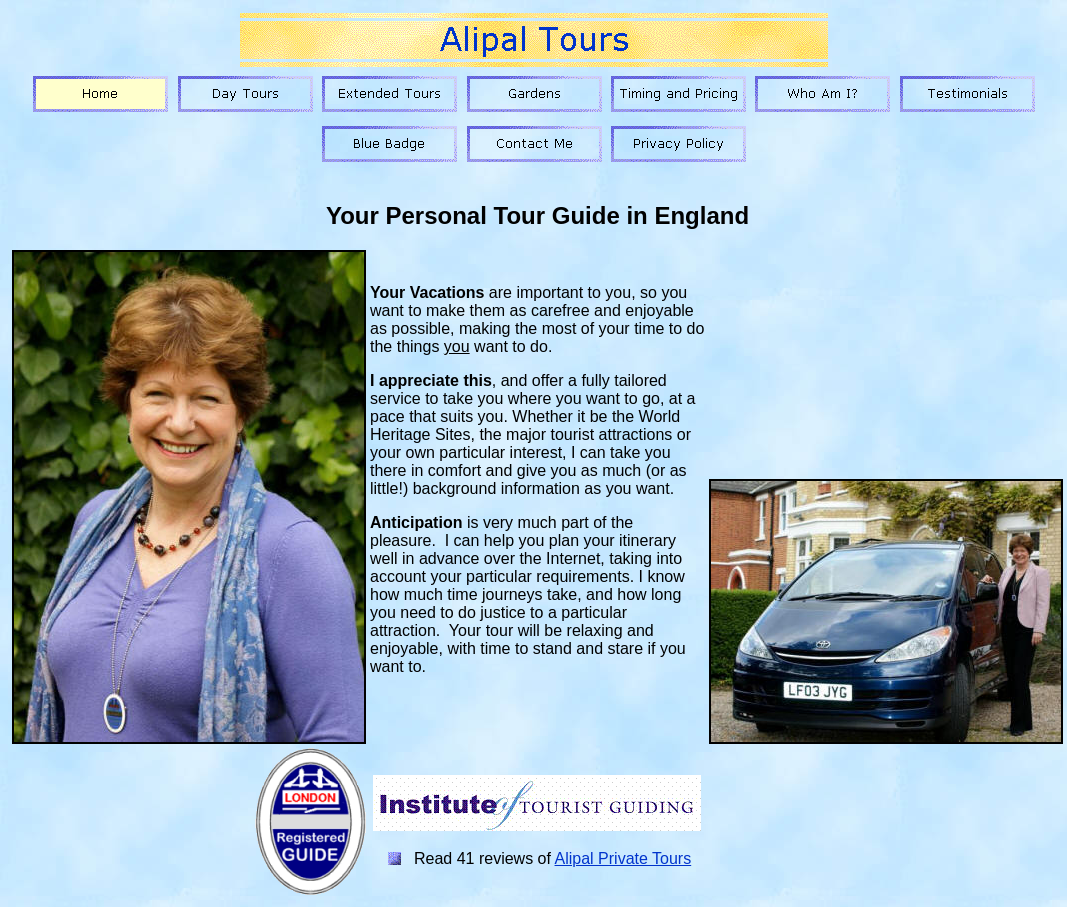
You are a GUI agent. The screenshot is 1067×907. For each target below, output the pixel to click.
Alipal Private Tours (623, 858)
